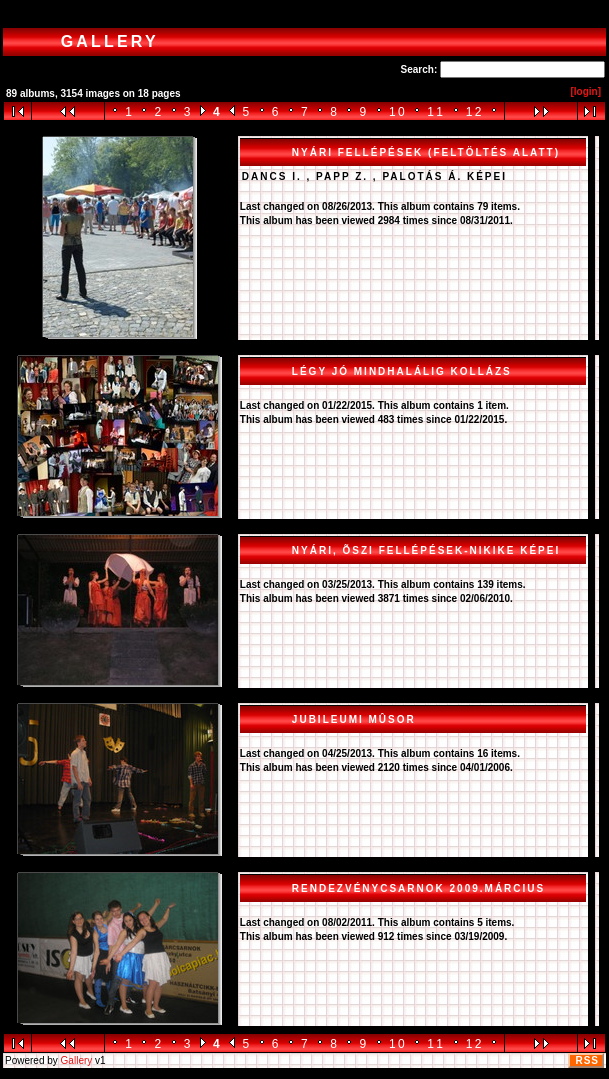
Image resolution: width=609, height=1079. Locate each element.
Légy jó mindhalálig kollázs (402, 371)
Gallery (77, 1060)
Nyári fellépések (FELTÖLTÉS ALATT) (426, 152)
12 (475, 112)
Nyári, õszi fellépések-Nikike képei (426, 550)
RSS (587, 1060)
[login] (585, 91)
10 (398, 112)
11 (436, 112)
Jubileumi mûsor (354, 719)
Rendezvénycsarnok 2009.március (418, 888)
